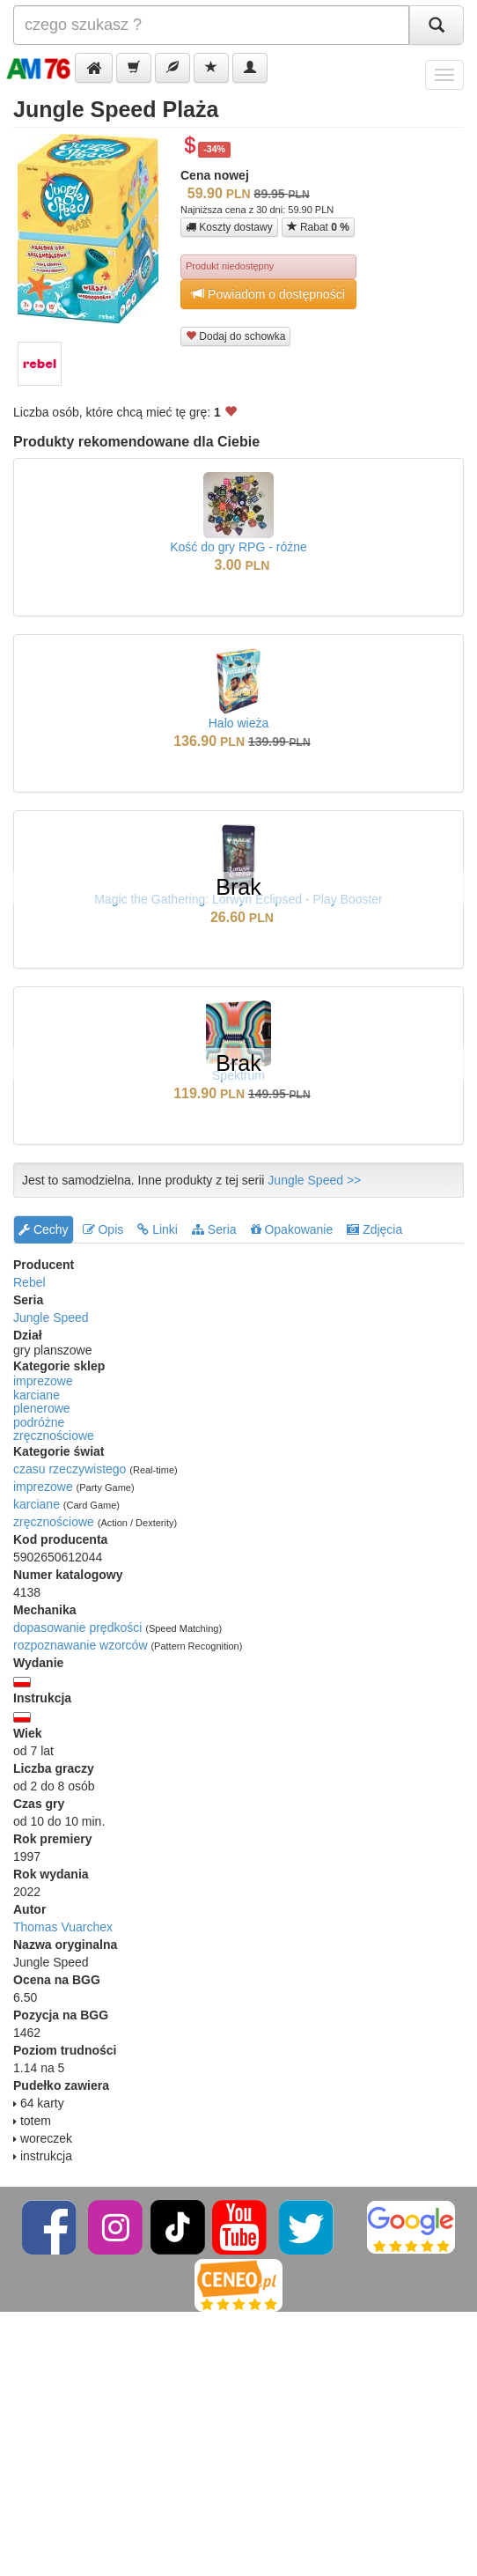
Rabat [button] (318, 226)
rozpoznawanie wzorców (80, 1645)
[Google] (411, 2227)
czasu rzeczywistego (69, 1469)
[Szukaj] (436, 25)
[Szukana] (211, 25)
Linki (157, 1229)
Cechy (43, 1229)
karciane (36, 1395)
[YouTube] (241, 2227)
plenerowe (41, 1408)
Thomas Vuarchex (63, 1927)
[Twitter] (308, 2227)
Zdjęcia (374, 1229)
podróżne (38, 1422)
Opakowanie (292, 1229)
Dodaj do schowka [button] (235, 336)
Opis (103, 1229)
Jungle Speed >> (314, 1180)
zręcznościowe (53, 1435)
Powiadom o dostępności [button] (268, 293)
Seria (214, 1229)
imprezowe (43, 1381)
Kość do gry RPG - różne (238, 547)
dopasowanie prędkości (77, 1627)
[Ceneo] (238, 2285)
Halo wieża (238, 723)
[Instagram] (117, 2227)
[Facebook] (51, 2227)
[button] (94, 68)
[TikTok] (177, 2227)
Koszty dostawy (229, 227)
